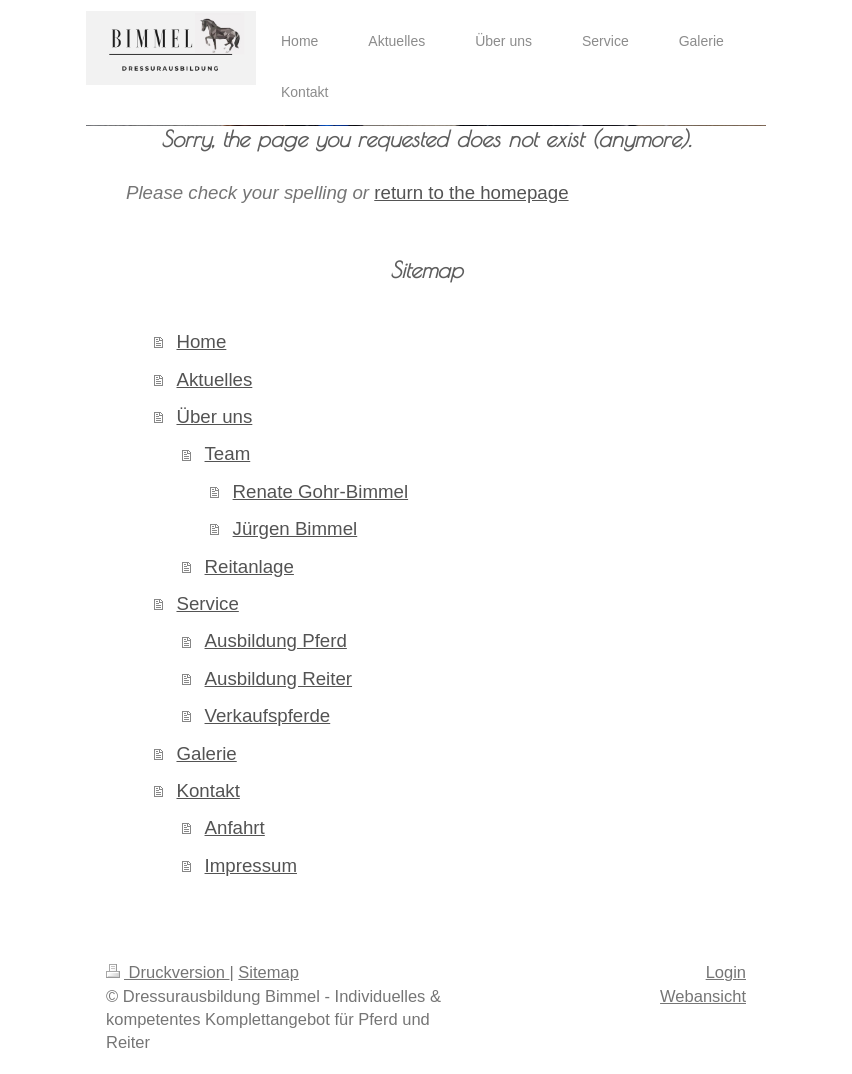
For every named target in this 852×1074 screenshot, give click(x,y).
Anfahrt (235, 827)
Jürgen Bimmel (295, 528)
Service (207, 603)
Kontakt (207, 790)
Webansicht (703, 996)
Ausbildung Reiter (279, 678)
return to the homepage (471, 192)
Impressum (251, 865)
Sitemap (268, 972)
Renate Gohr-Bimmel (321, 491)
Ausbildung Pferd (276, 640)
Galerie (206, 753)
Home (201, 341)
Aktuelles (214, 379)
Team (228, 453)
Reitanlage (249, 566)
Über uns (214, 416)
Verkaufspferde (268, 715)
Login (726, 972)
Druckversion (167, 972)
